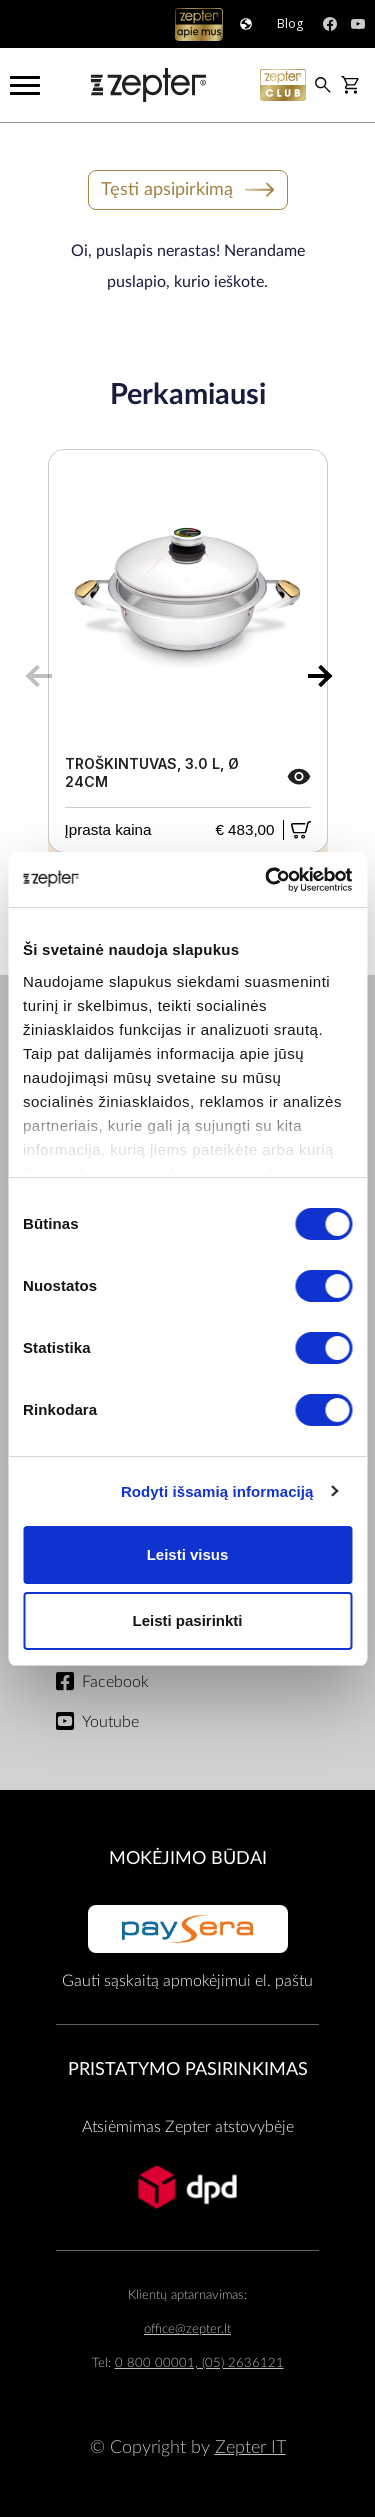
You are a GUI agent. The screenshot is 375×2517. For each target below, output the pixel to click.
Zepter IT (250, 2447)
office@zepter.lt (187, 2329)
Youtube (110, 1722)
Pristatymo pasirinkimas (188, 2069)
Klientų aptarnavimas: (187, 2295)
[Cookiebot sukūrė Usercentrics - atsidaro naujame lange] (267, 880)
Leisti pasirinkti (187, 1620)
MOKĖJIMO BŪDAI (188, 1858)
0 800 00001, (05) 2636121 (199, 2363)
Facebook (115, 1682)
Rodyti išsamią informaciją (217, 1491)
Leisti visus (188, 1554)
